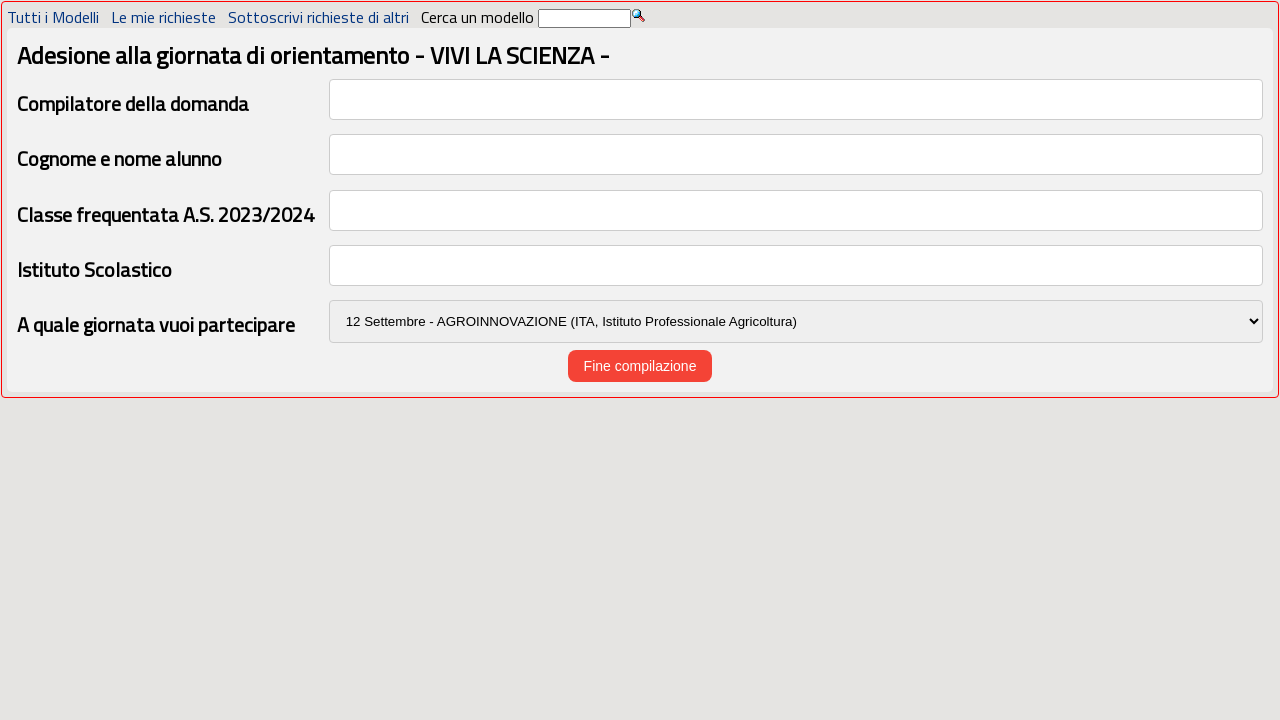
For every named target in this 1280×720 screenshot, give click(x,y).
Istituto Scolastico (94, 269)
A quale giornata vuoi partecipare (156, 324)
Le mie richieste (163, 17)
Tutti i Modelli (53, 17)
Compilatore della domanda (133, 103)
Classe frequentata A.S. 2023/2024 (165, 214)
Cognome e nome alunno (119, 158)
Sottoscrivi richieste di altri (318, 17)
